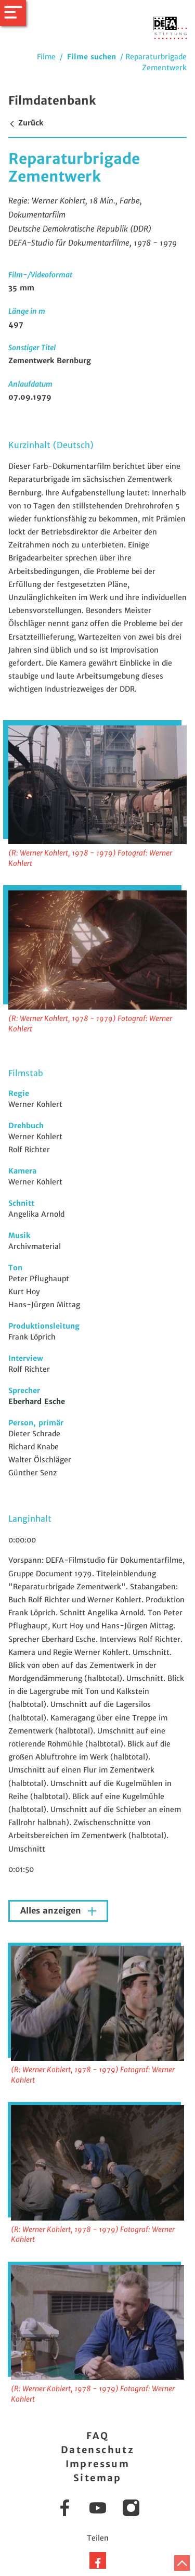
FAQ (97, 2436)
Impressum (98, 2464)
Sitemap (97, 2478)
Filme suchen (91, 56)
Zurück (25, 122)
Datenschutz (97, 2450)
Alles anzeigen (52, 1910)
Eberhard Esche (36, 1401)
